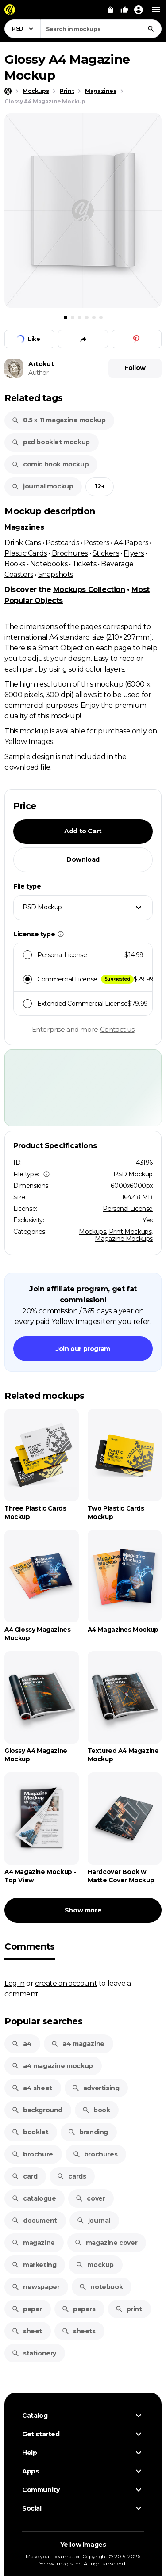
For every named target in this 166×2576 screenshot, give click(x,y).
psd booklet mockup (51, 442)
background (37, 2110)
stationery (34, 2353)
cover (90, 2198)
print (128, 2309)
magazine (33, 2243)
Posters (96, 542)
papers (79, 2309)
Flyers (134, 553)
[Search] (151, 28)
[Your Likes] (124, 9)
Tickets (84, 563)
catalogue (34, 2198)
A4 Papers (131, 542)
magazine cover (105, 2243)
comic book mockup (50, 464)
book (96, 2110)
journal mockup (42, 486)
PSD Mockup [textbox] (42, 907)
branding (88, 2132)
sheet (27, 2331)
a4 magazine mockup (52, 2066)
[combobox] (101, 29)
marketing (34, 2265)
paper (27, 2309)
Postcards (62, 542)
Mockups (92, 1232)
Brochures (70, 553)
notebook (101, 2287)
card (24, 2176)
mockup (95, 2265)
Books (14, 563)
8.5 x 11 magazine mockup (58, 420)
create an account (66, 1983)
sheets (79, 2331)
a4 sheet (32, 2088)
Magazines (24, 527)
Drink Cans (22, 542)
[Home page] (8, 91)
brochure (32, 2154)
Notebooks (48, 563)
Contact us (117, 1029)
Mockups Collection (89, 589)
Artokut (41, 364)
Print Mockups (130, 1232)
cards (71, 2176)
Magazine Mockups (124, 1239)
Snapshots (55, 574)
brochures (95, 2154)
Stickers (106, 553)
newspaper (35, 2287)
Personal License (128, 1209)
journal (93, 2221)
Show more (83, 1910)
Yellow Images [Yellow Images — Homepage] (83, 2545)
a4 (21, 2044)
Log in (14, 1983)
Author (38, 373)
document (34, 2221)
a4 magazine (77, 2044)
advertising (96, 2088)
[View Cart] (110, 9)
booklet (30, 2132)
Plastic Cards (25, 553)
